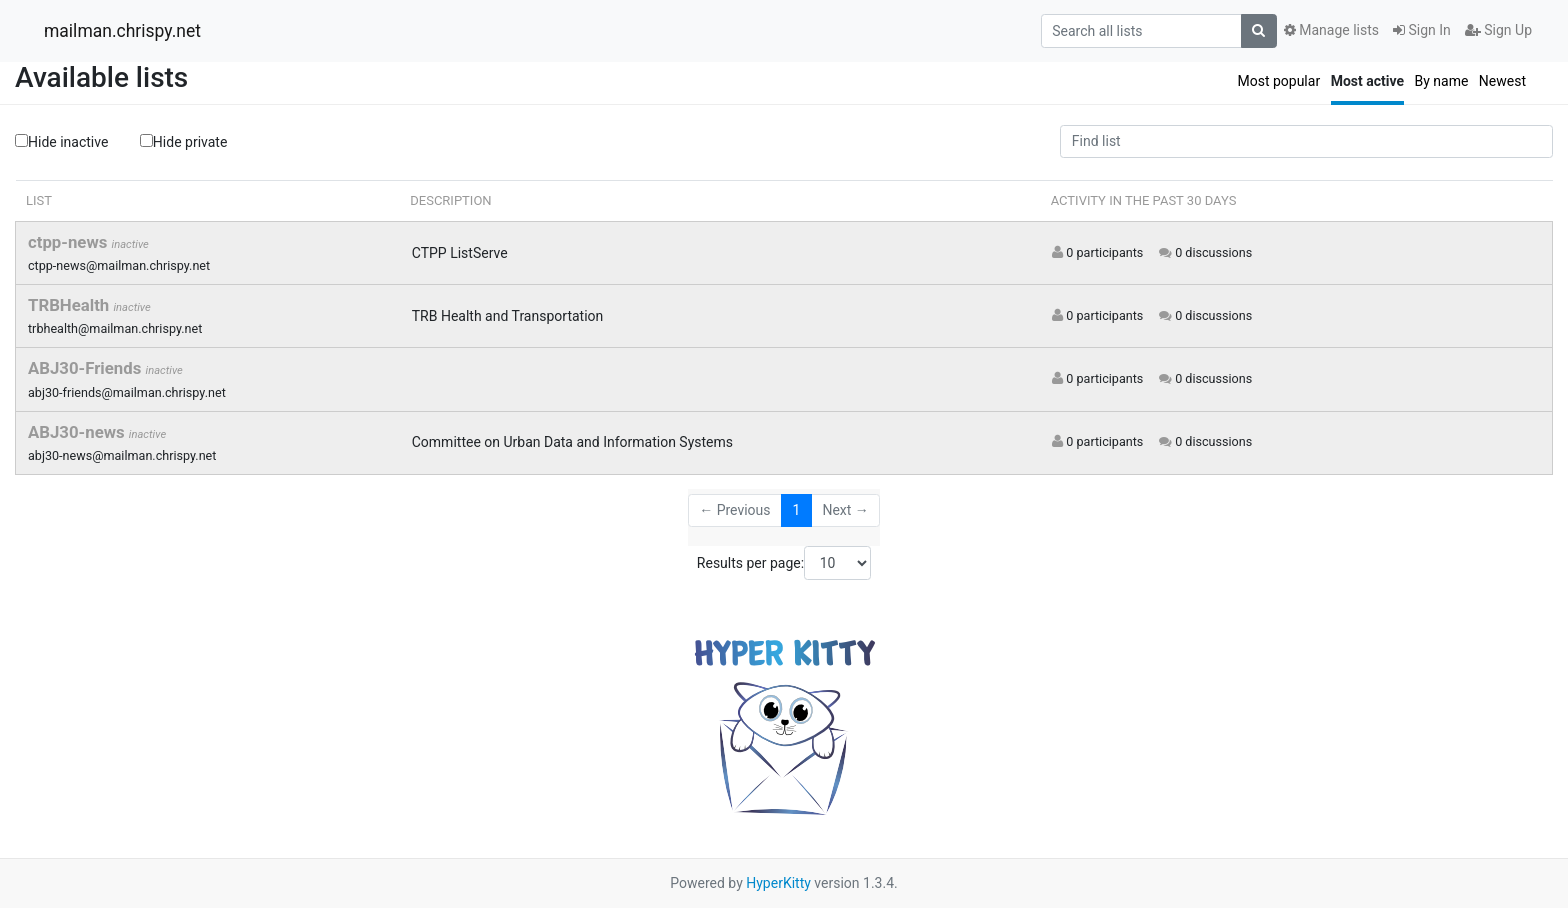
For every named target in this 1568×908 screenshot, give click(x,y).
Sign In (1422, 30)
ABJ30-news (78, 432)
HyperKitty (778, 883)
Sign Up (1498, 30)
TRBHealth (70, 305)
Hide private (184, 141)
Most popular (1278, 81)
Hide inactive (61, 142)
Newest (1502, 81)
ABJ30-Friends (87, 368)
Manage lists (1331, 30)
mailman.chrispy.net (122, 31)
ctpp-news (70, 242)
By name (1441, 81)
